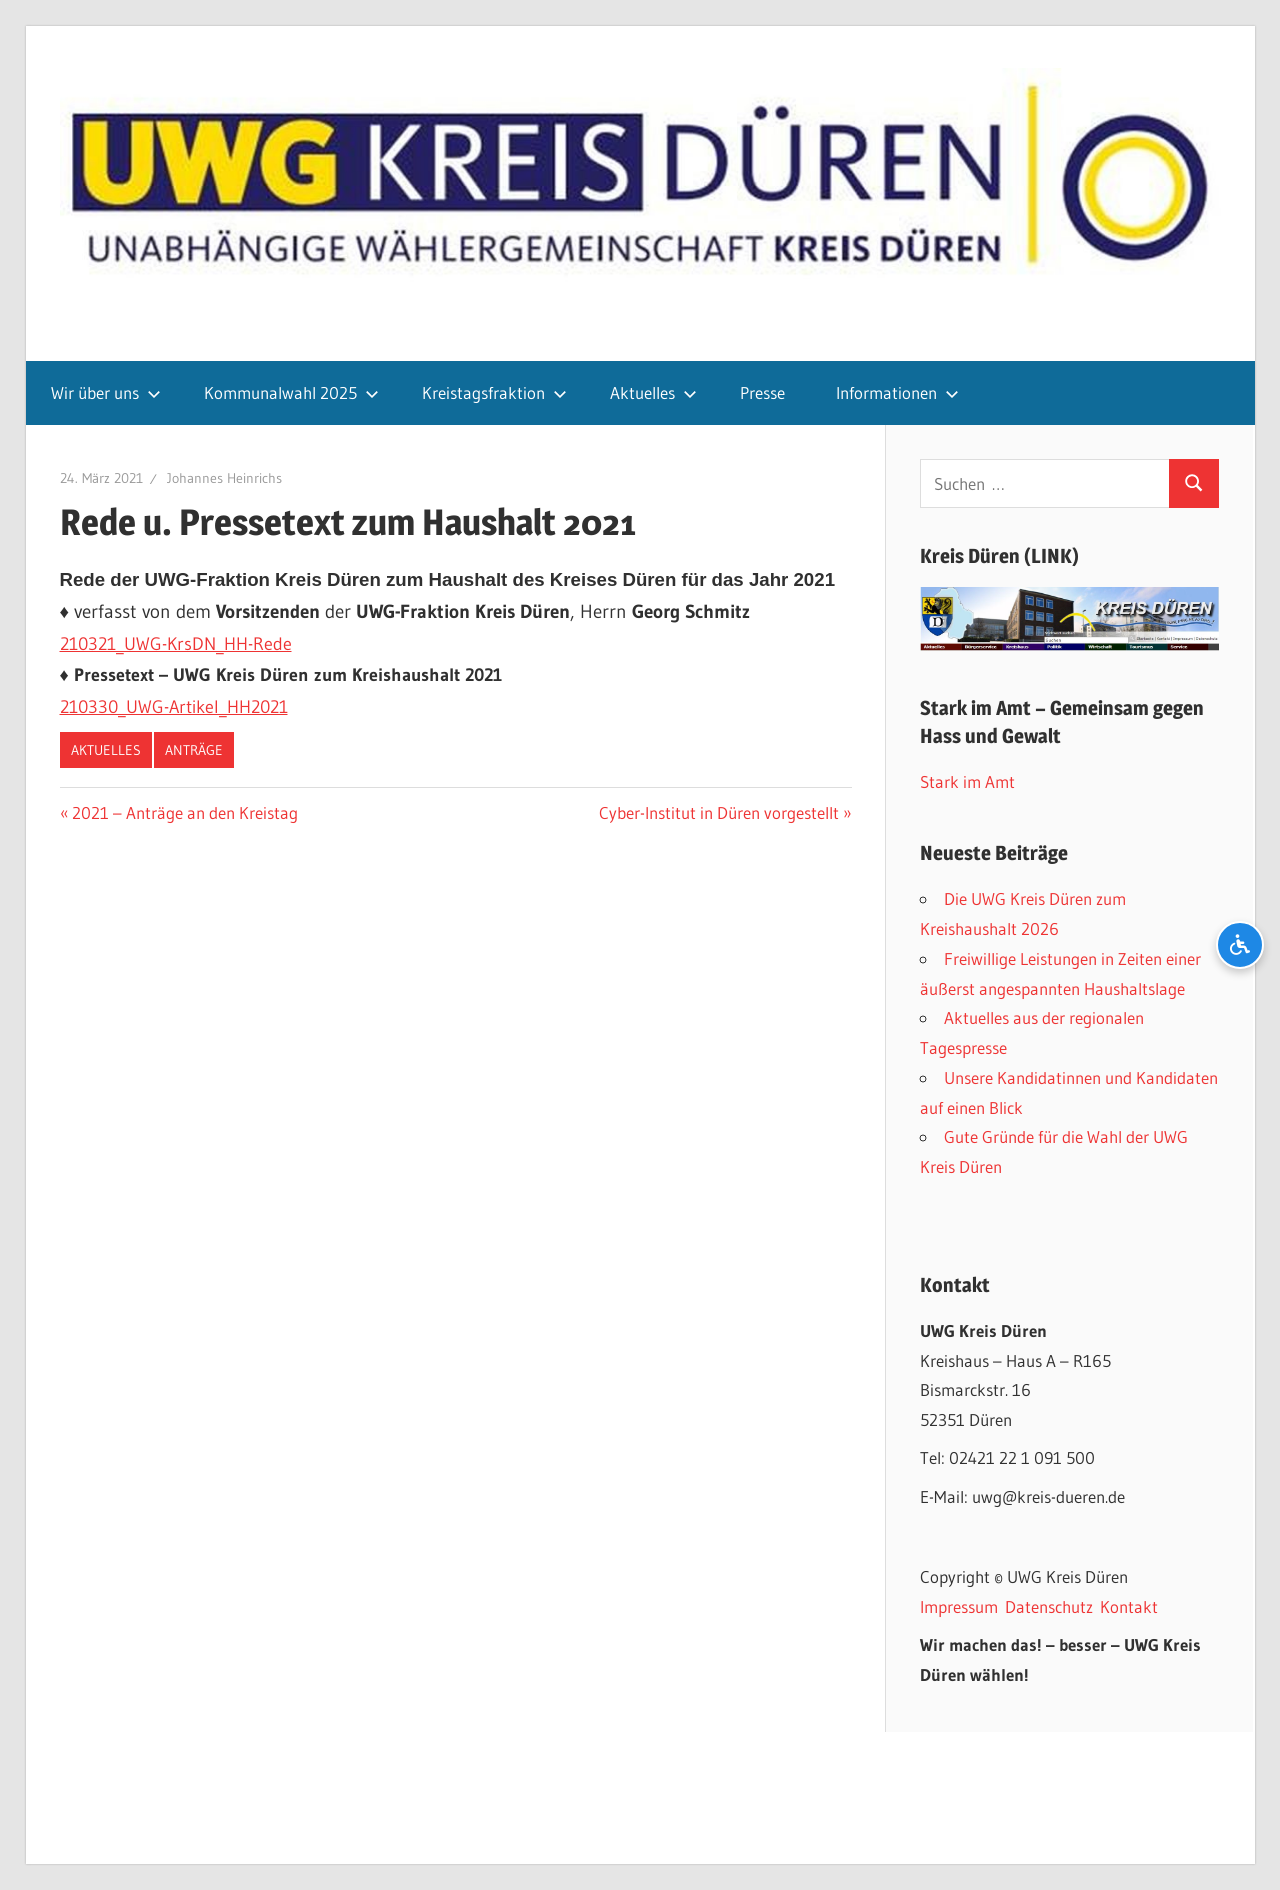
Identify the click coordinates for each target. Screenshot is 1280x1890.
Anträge (194, 750)
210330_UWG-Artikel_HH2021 (174, 707)
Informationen (897, 392)
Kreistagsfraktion (494, 392)
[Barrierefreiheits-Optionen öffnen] (1240, 945)
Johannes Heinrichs (224, 478)
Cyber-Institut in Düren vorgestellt (719, 812)
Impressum (959, 1606)
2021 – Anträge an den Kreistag (184, 812)
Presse (762, 392)
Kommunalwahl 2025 (291, 392)
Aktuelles (653, 392)
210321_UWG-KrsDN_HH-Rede (176, 644)
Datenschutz (1049, 1606)
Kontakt (1129, 1606)
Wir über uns (106, 392)
